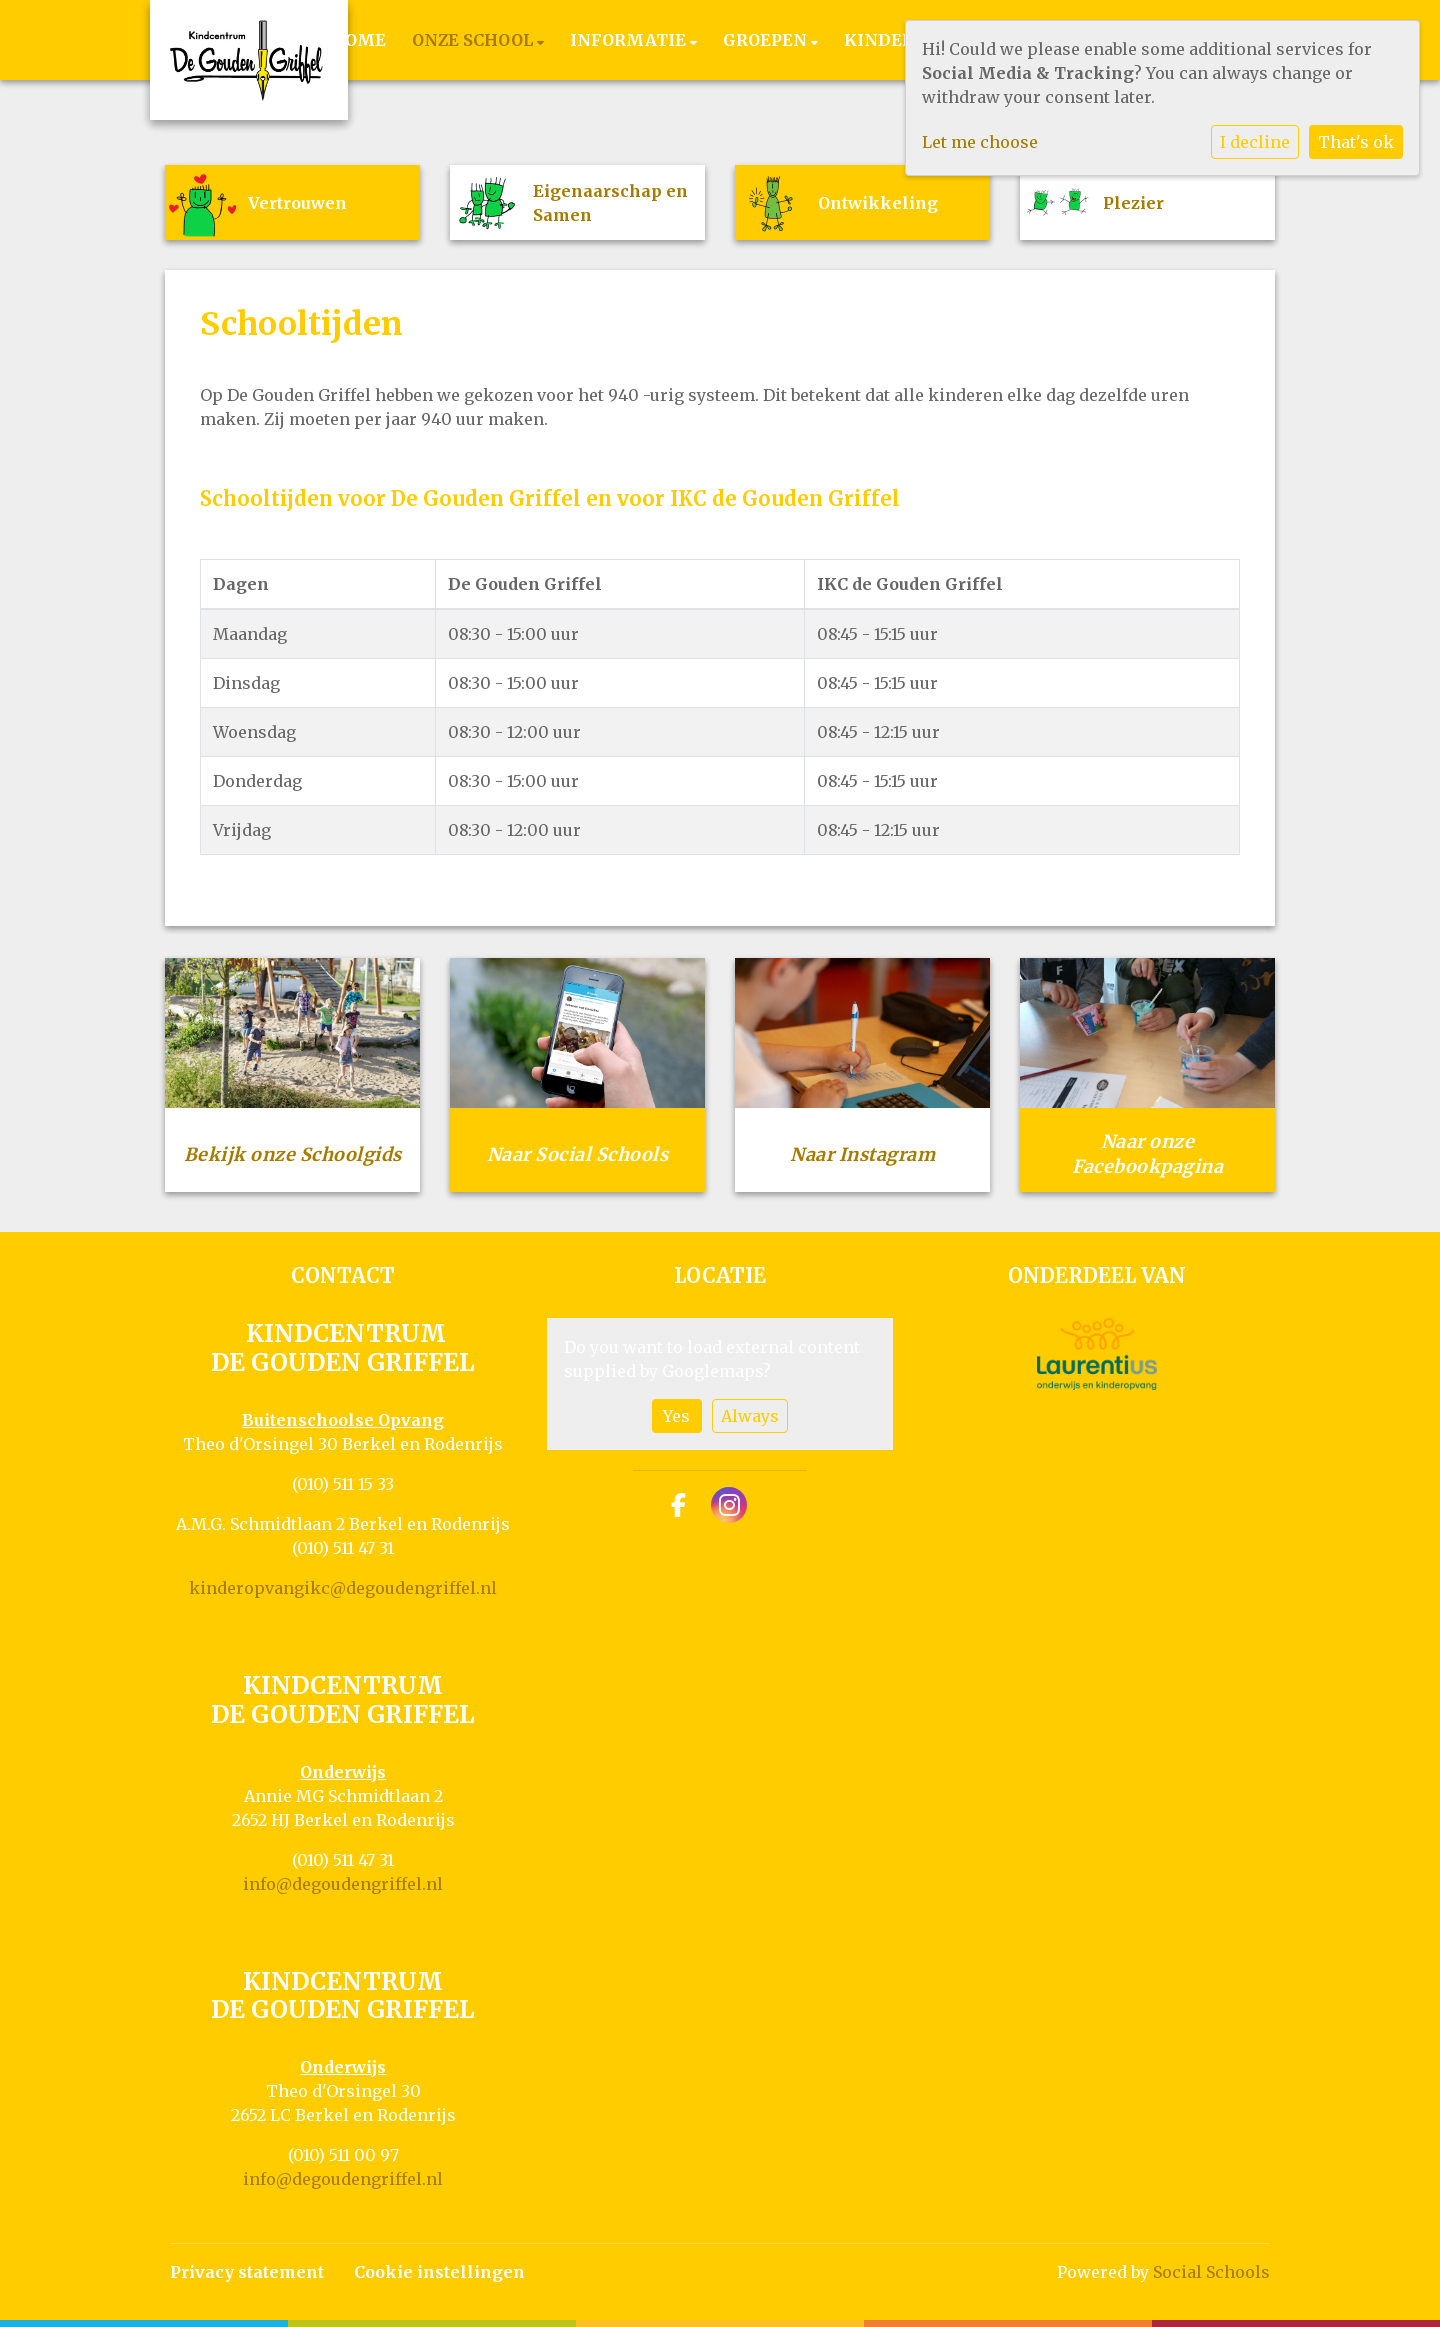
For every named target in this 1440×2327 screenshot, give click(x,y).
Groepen (767, 40)
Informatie (630, 40)
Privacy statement (247, 2272)
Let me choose (980, 142)
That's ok (1356, 142)
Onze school (474, 40)
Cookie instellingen (439, 2272)
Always (750, 1416)
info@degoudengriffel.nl (343, 1884)
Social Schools (1211, 2272)
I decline (1255, 142)
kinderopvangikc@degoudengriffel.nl (343, 1588)
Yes (676, 1416)
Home (358, 40)
